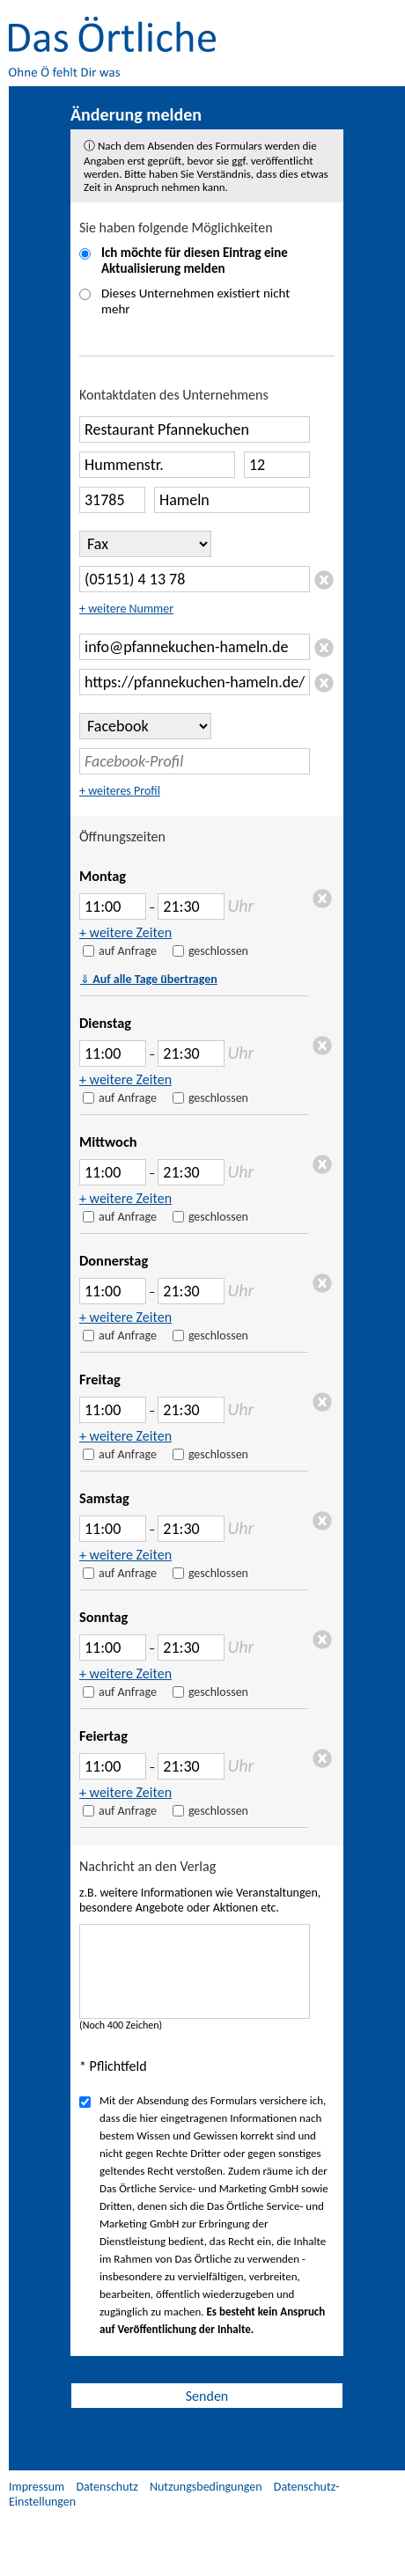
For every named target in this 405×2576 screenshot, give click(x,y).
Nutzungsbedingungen (206, 2486)
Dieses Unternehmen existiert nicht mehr (195, 301)
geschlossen (218, 950)
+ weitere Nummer (126, 608)
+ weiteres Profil (119, 790)
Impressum (36, 2486)
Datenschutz (106, 2486)
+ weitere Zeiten (125, 932)
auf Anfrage (128, 950)
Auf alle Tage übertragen (148, 979)
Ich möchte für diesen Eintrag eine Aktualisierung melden (194, 260)
